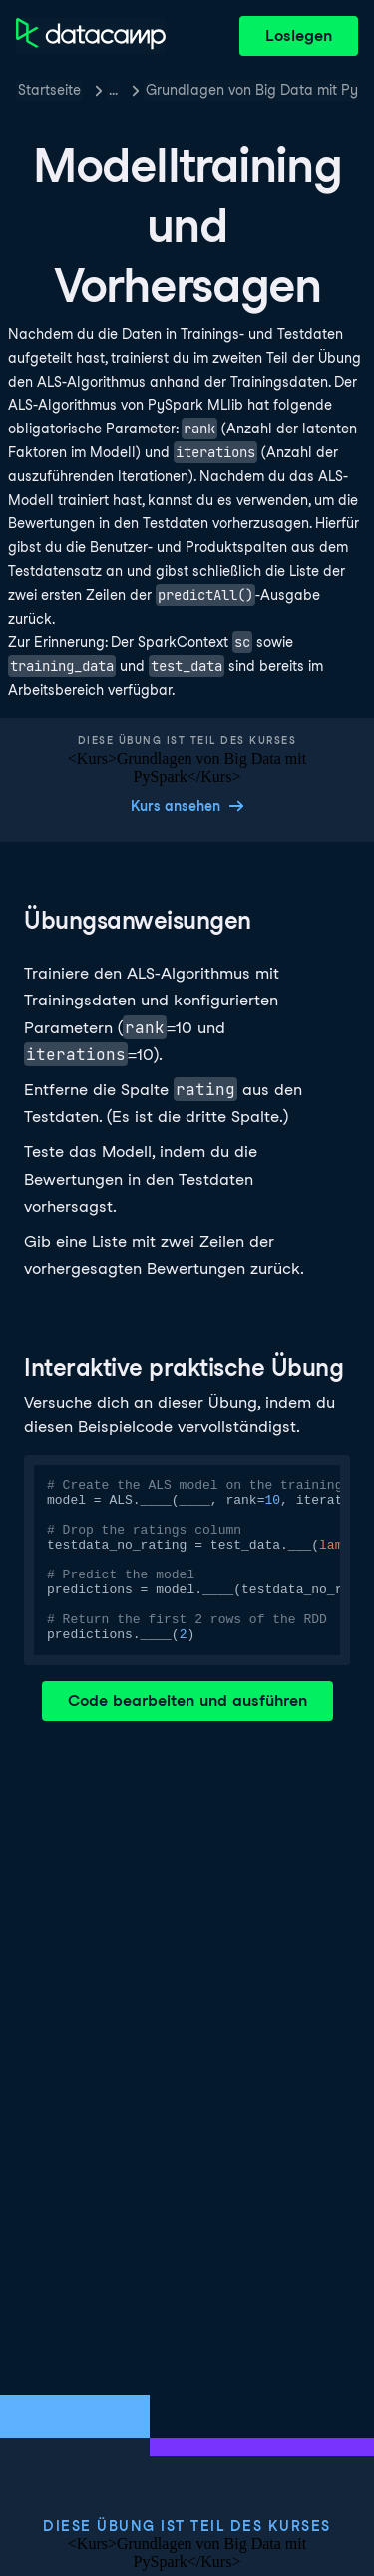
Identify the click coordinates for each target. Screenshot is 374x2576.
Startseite (49, 90)
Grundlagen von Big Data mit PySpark (252, 90)
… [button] (113, 90)
